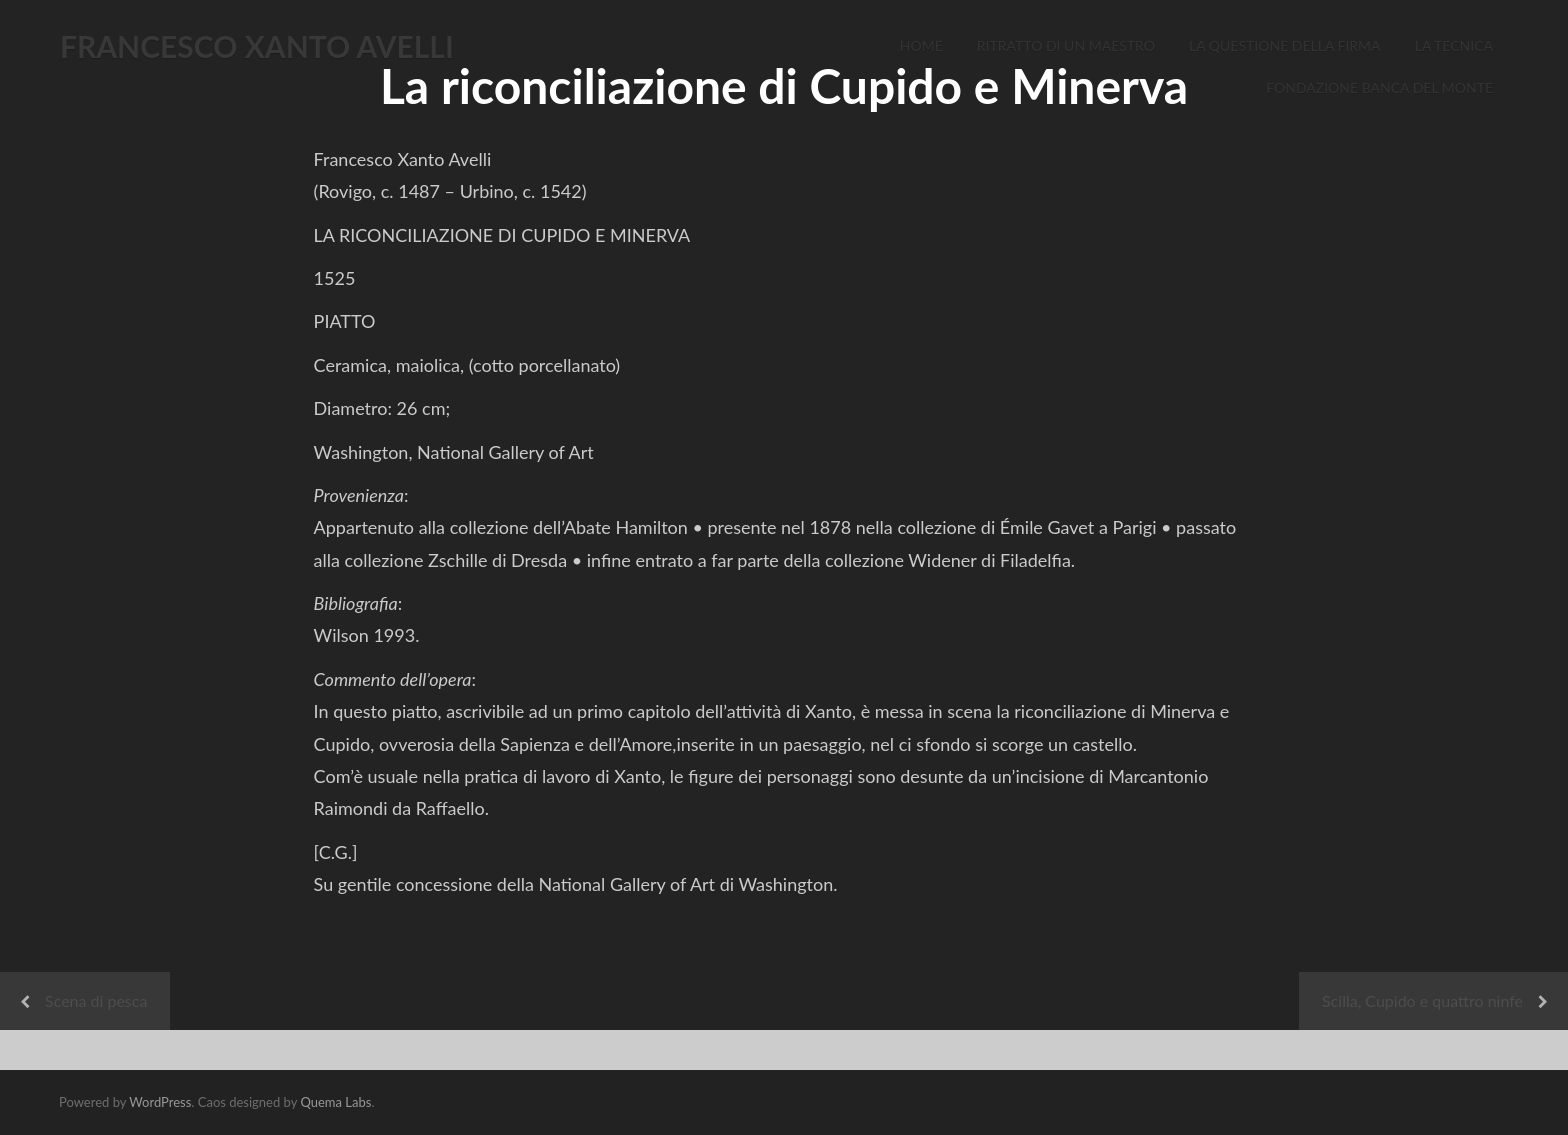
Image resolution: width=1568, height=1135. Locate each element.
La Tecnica (1454, 45)
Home (921, 45)
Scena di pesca (96, 1000)
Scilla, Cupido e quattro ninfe (1422, 1000)
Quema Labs (335, 1102)
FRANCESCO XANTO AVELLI (257, 46)
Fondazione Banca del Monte (1379, 87)
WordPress (160, 1102)
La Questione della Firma (1285, 45)
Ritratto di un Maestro (1066, 45)
